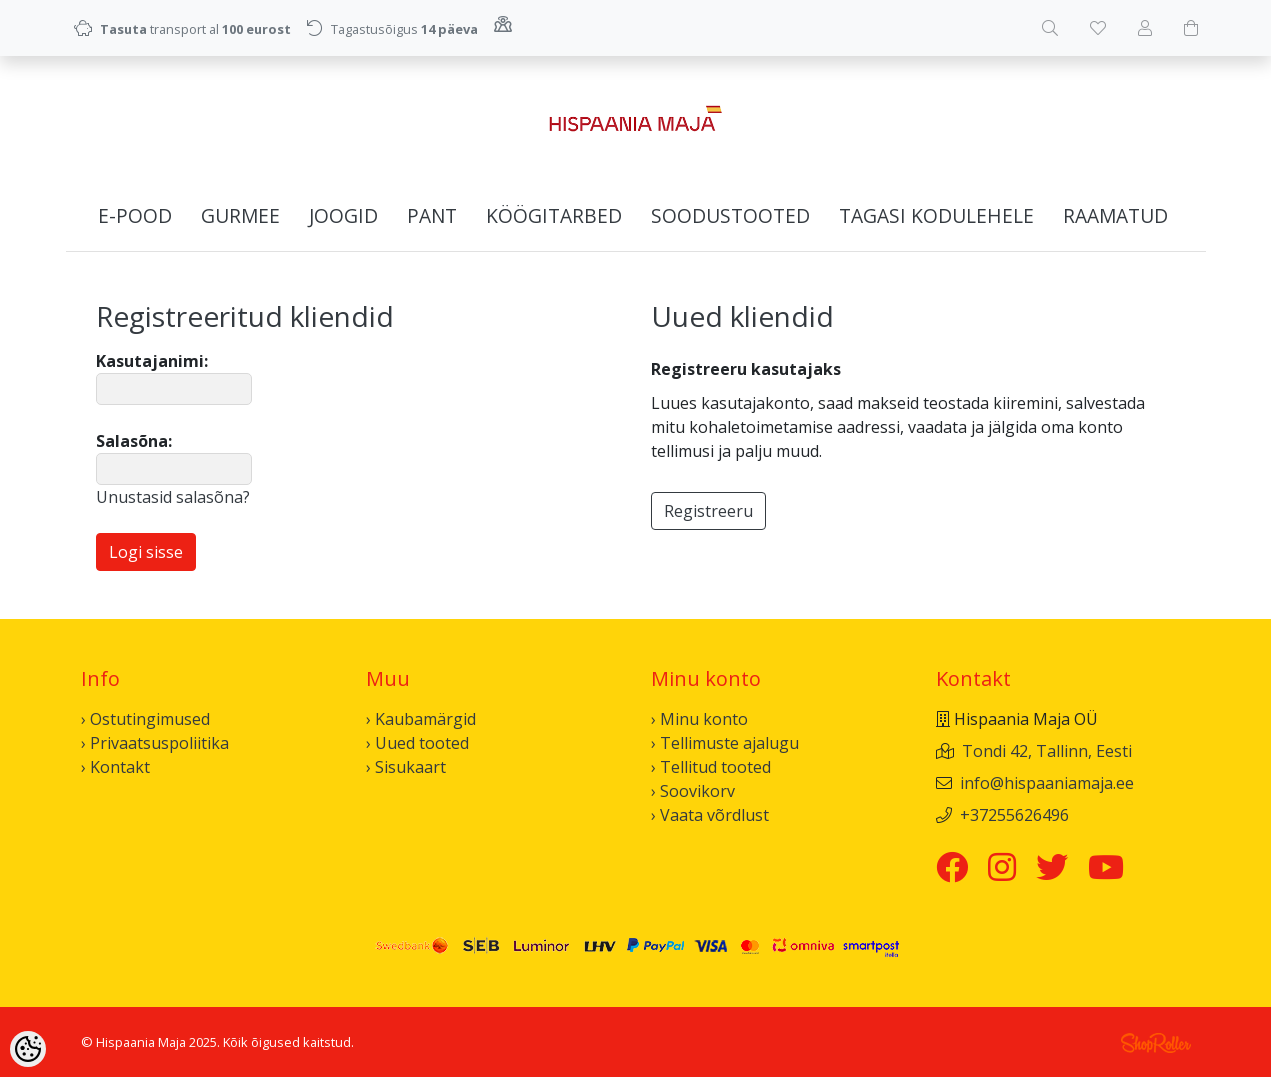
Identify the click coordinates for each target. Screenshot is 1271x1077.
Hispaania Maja (141, 1042)
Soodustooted (730, 215)
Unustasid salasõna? (173, 497)
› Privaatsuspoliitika (155, 743)
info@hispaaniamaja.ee (1047, 783)
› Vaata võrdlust (710, 815)
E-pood (135, 215)
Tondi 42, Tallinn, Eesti (1047, 751)
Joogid (343, 215)
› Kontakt (115, 767)
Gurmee (240, 215)
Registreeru (708, 511)
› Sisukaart (406, 767)
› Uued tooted (417, 743)
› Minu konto (699, 719)
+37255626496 (1014, 815)
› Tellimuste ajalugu (725, 743)
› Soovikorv (693, 791)
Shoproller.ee (1156, 1043)
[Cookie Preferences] (28, 1049)
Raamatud (1115, 215)
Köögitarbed (554, 215)
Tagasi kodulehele (936, 215)
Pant (432, 215)
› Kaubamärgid (421, 719)
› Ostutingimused (145, 719)
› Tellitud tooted (711, 767)
